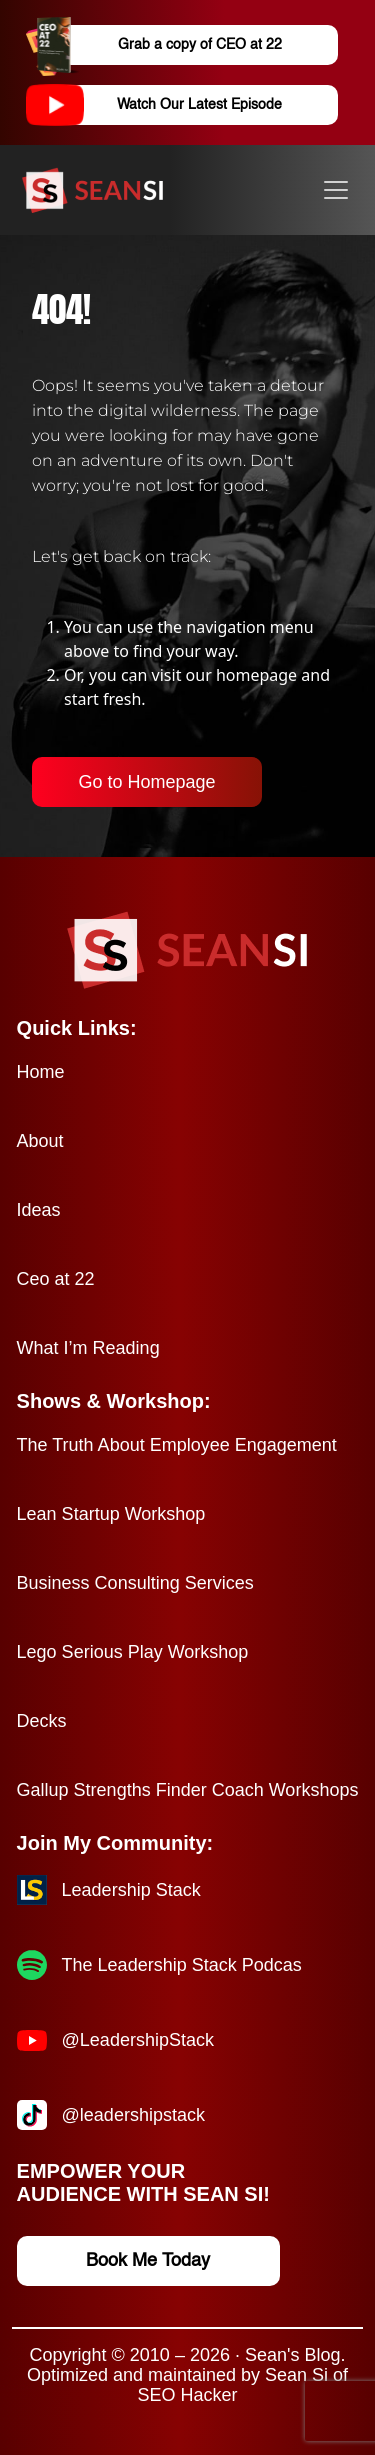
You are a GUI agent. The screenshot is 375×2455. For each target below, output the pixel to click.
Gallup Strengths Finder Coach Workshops (188, 1790)
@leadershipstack (133, 2115)
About (40, 1141)
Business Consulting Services (135, 1583)
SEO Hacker (187, 2395)
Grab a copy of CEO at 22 (171, 45)
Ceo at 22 (56, 1279)
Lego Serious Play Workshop (133, 1652)
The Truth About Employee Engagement (177, 1445)
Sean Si (296, 2375)
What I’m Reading (88, 1348)
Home (41, 1072)
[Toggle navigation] (336, 190)
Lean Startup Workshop (111, 1514)
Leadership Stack (131, 1890)
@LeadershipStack (138, 2040)
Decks (42, 1721)
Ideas (39, 1210)
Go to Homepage (146, 782)
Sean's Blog (293, 2355)
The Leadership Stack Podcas (182, 1965)
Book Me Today (148, 2261)
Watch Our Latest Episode (171, 105)
